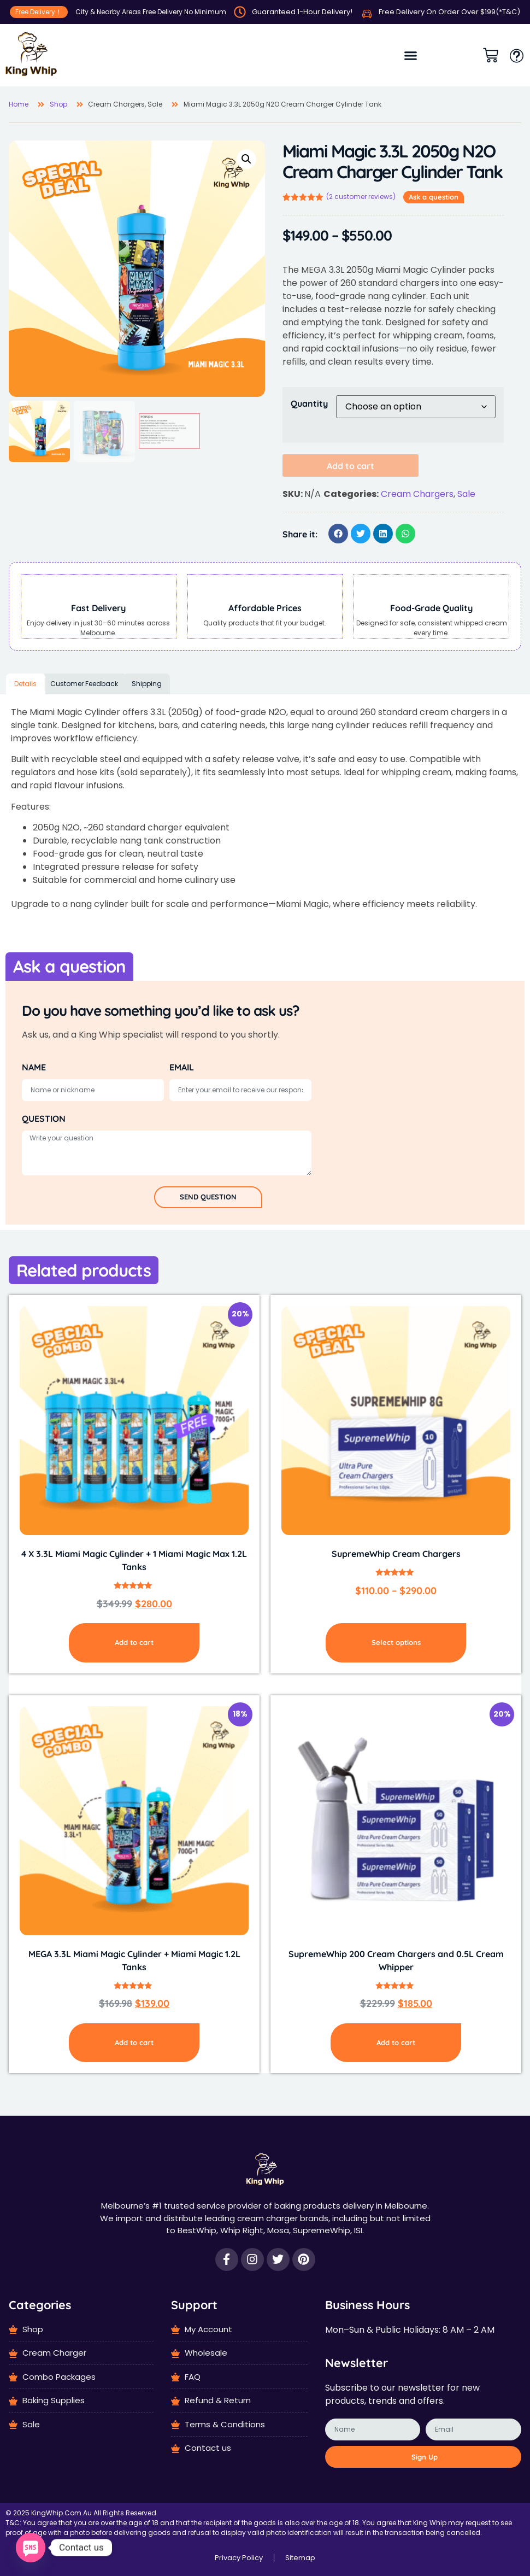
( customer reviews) (361, 196)
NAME (34, 1067)
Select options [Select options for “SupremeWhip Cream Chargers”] (396, 1642)
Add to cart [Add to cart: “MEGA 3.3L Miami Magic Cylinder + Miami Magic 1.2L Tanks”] (134, 2042)
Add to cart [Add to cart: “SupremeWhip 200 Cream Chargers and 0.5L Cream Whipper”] (395, 2042)
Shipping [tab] (147, 683)
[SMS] (30, 2547)
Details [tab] (25, 683)
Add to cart (350, 465)
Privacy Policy (239, 2557)
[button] (411, 55)
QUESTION (44, 1118)
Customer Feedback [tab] (84, 683)
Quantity (309, 403)
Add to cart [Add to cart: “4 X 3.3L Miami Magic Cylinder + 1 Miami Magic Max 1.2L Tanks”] (134, 1642)
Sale (466, 494)
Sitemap (300, 2557)
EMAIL (181, 1067)
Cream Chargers (417, 494)
